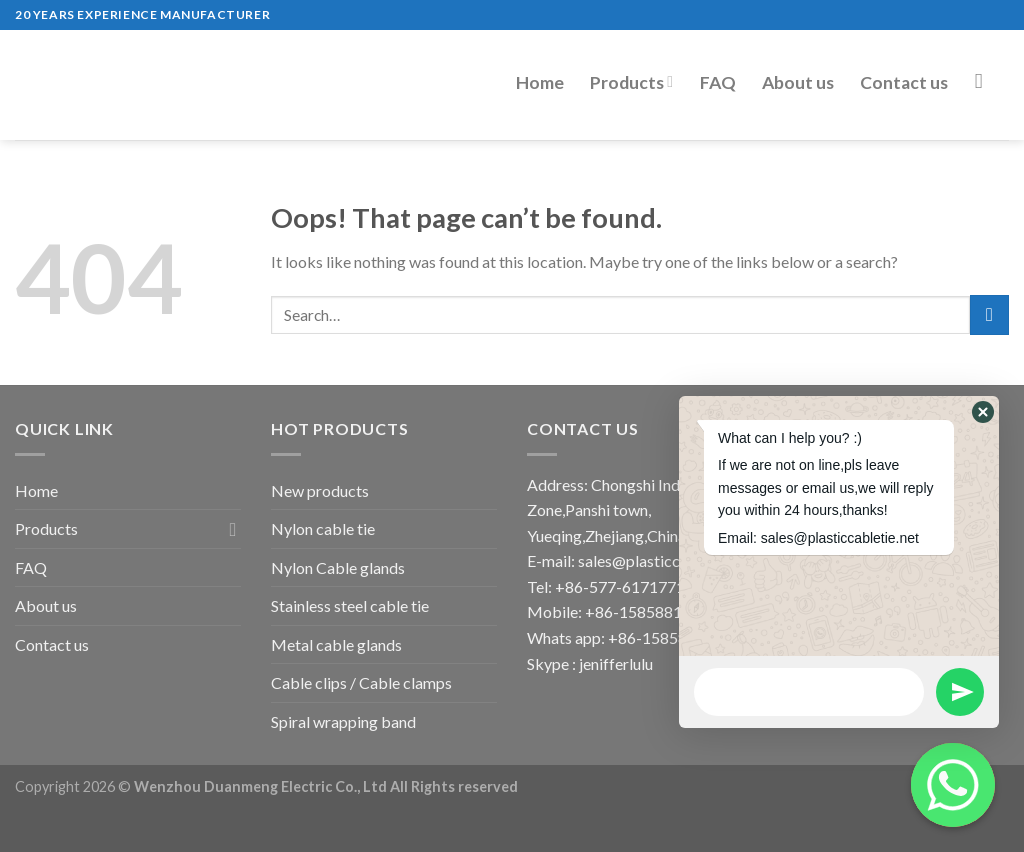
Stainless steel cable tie (350, 605)
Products (631, 82)
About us (798, 82)
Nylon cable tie (323, 528)
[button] (983, 412)
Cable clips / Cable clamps (361, 682)
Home (540, 82)
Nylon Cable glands (338, 567)
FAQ (718, 82)
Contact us (904, 82)
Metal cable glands (336, 644)
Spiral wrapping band (343, 721)
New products (320, 490)
